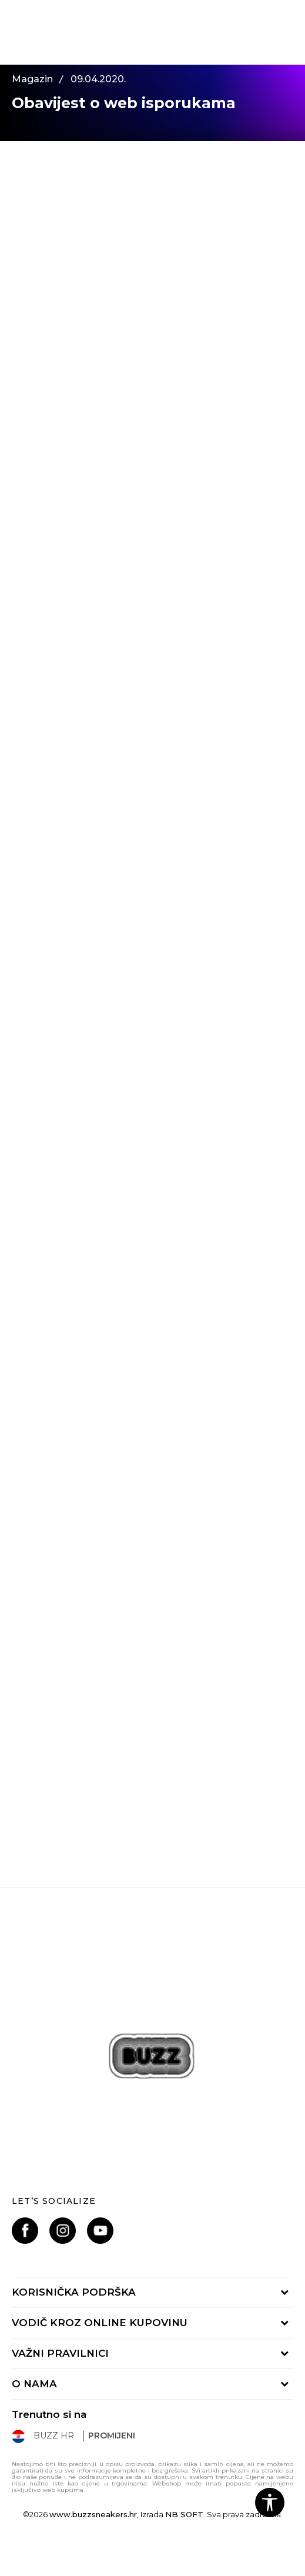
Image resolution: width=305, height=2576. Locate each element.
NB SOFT (184, 2514)
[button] (269, 2502)
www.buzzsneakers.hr (93, 2514)
